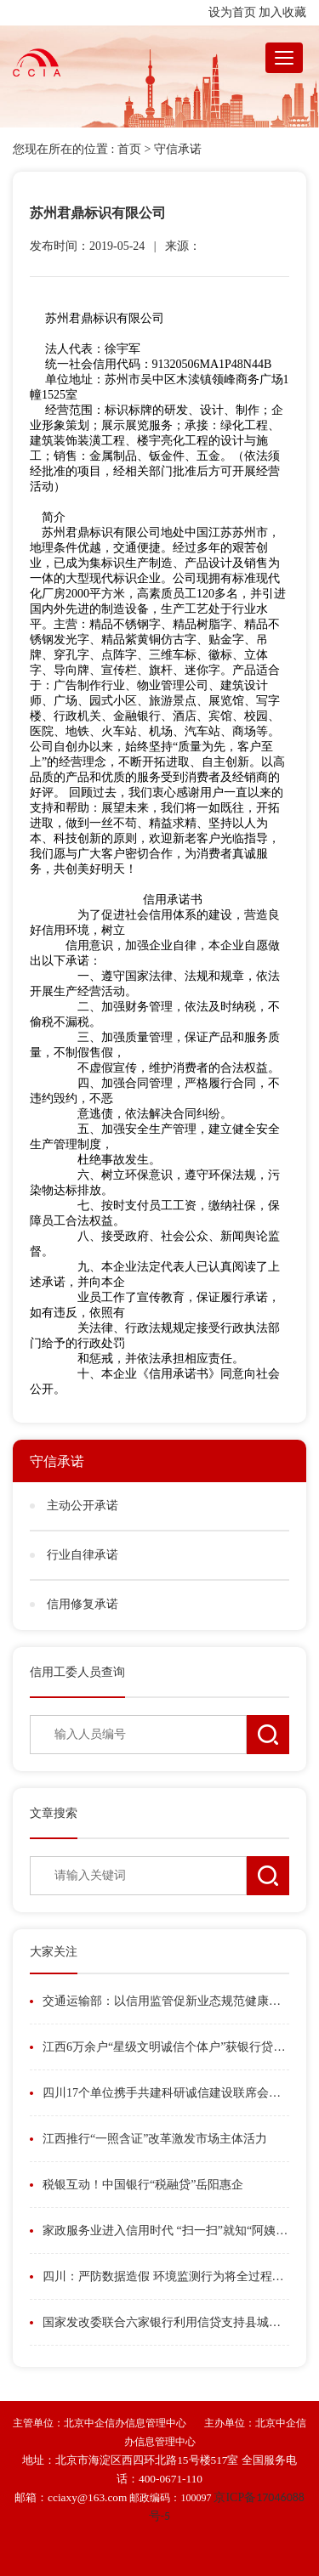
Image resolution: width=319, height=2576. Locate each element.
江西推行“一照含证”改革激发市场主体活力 (155, 2138)
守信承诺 (178, 149)
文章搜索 (53, 1813)
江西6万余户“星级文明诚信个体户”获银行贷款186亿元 (166, 2047)
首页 (129, 149)
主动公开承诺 (82, 1505)
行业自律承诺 (82, 1554)
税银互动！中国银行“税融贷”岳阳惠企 (143, 2184)
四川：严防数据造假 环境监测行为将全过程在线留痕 (166, 2276)
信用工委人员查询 (77, 1672)
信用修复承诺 (82, 1604)
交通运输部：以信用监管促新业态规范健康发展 (166, 2001)
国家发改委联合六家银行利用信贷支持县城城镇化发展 (166, 2322)
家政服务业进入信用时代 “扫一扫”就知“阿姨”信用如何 (166, 2230)
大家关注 (53, 1951)
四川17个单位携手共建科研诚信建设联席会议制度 (166, 2092)
